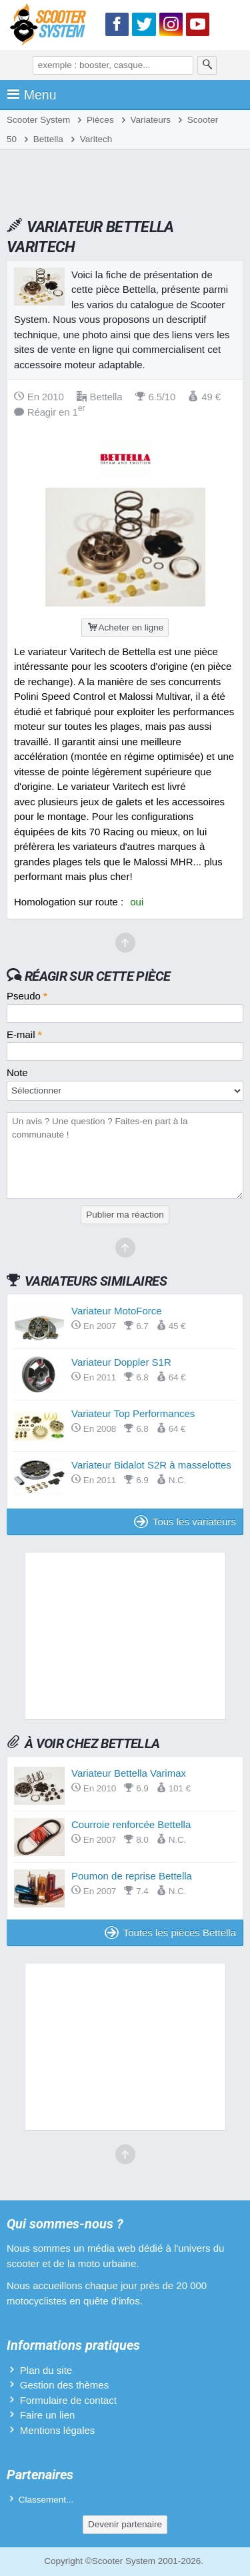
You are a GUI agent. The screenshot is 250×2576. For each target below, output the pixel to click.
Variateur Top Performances (133, 1413)
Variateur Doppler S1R (121, 1362)
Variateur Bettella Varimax (128, 1773)
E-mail (24, 1034)
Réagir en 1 (49, 412)
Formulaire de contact (68, 2400)
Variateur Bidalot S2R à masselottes (151, 1464)
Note (17, 1072)
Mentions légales (57, 2430)
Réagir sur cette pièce (98, 976)
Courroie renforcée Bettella (131, 1824)
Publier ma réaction (124, 1215)
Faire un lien (47, 2415)
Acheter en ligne (125, 627)
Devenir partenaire (125, 2524)
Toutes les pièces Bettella (170, 1932)
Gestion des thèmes (64, 2385)
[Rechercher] (207, 65)
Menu (32, 94)
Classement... (46, 2500)
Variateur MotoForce (116, 1310)
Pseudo (27, 995)
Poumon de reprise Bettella (131, 1875)
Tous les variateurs (185, 1521)
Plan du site (46, 2370)
